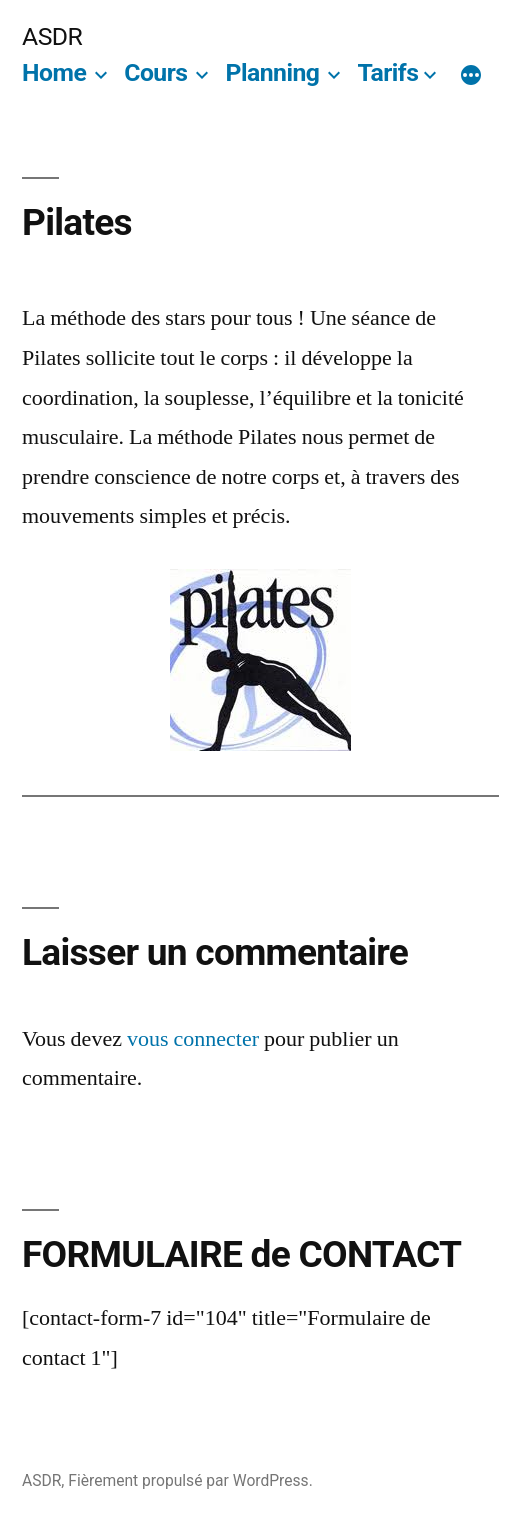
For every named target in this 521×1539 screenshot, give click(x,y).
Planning (272, 72)
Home (54, 72)
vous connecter (193, 1039)
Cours (155, 72)
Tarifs (387, 72)
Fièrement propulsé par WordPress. (190, 1480)
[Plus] (471, 77)
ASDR (52, 36)
